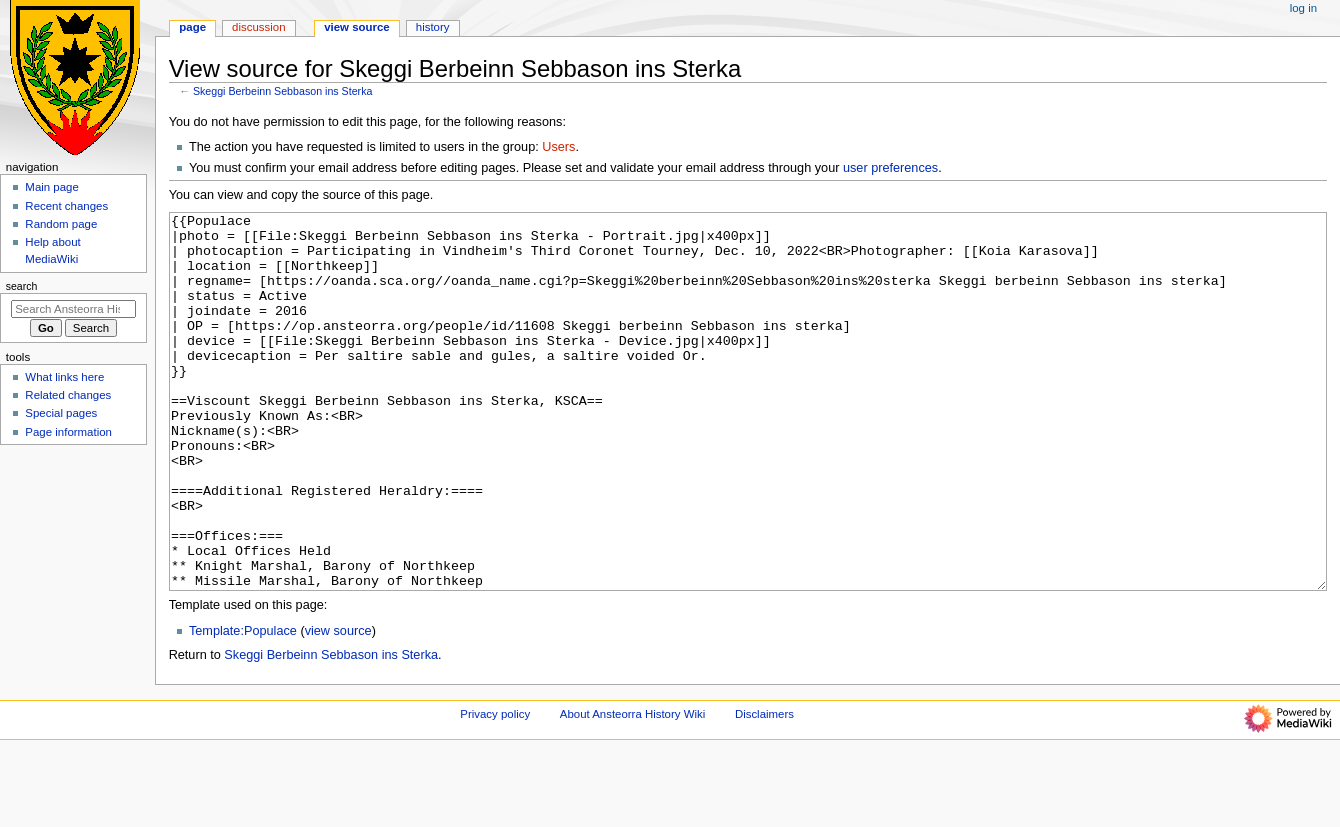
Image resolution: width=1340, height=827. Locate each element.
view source (338, 706)
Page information (68, 432)
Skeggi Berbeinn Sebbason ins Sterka (283, 91)
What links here (64, 377)
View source (357, 27)
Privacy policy (495, 789)
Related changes (68, 395)
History (433, 27)
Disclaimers (764, 789)
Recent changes (66, 206)
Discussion (258, 27)
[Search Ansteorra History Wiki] (73, 309)
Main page (52, 187)
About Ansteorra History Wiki (632, 789)
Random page (61, 224)
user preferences (890, 168)
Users (558, 147)
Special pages (61, 413)
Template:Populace (243, 706)
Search (22, 286)
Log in (1303, 8)
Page (192, 27)
